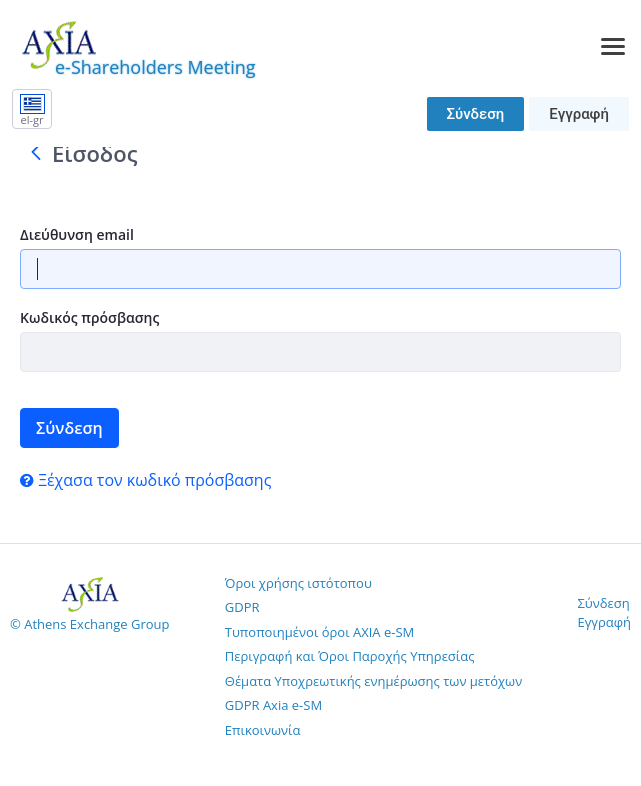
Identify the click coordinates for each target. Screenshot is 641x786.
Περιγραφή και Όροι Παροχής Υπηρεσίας (350, 656)
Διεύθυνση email (77, 234)
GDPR (242, 607)
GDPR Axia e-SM (273, 705)
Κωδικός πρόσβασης (89, 317)
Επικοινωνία (263, 730)
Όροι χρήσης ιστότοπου (298, 583)
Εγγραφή (579, 114)
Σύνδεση (476, 114)
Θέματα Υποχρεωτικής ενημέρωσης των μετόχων (373, 681)
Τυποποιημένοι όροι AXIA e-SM (319, 632)
